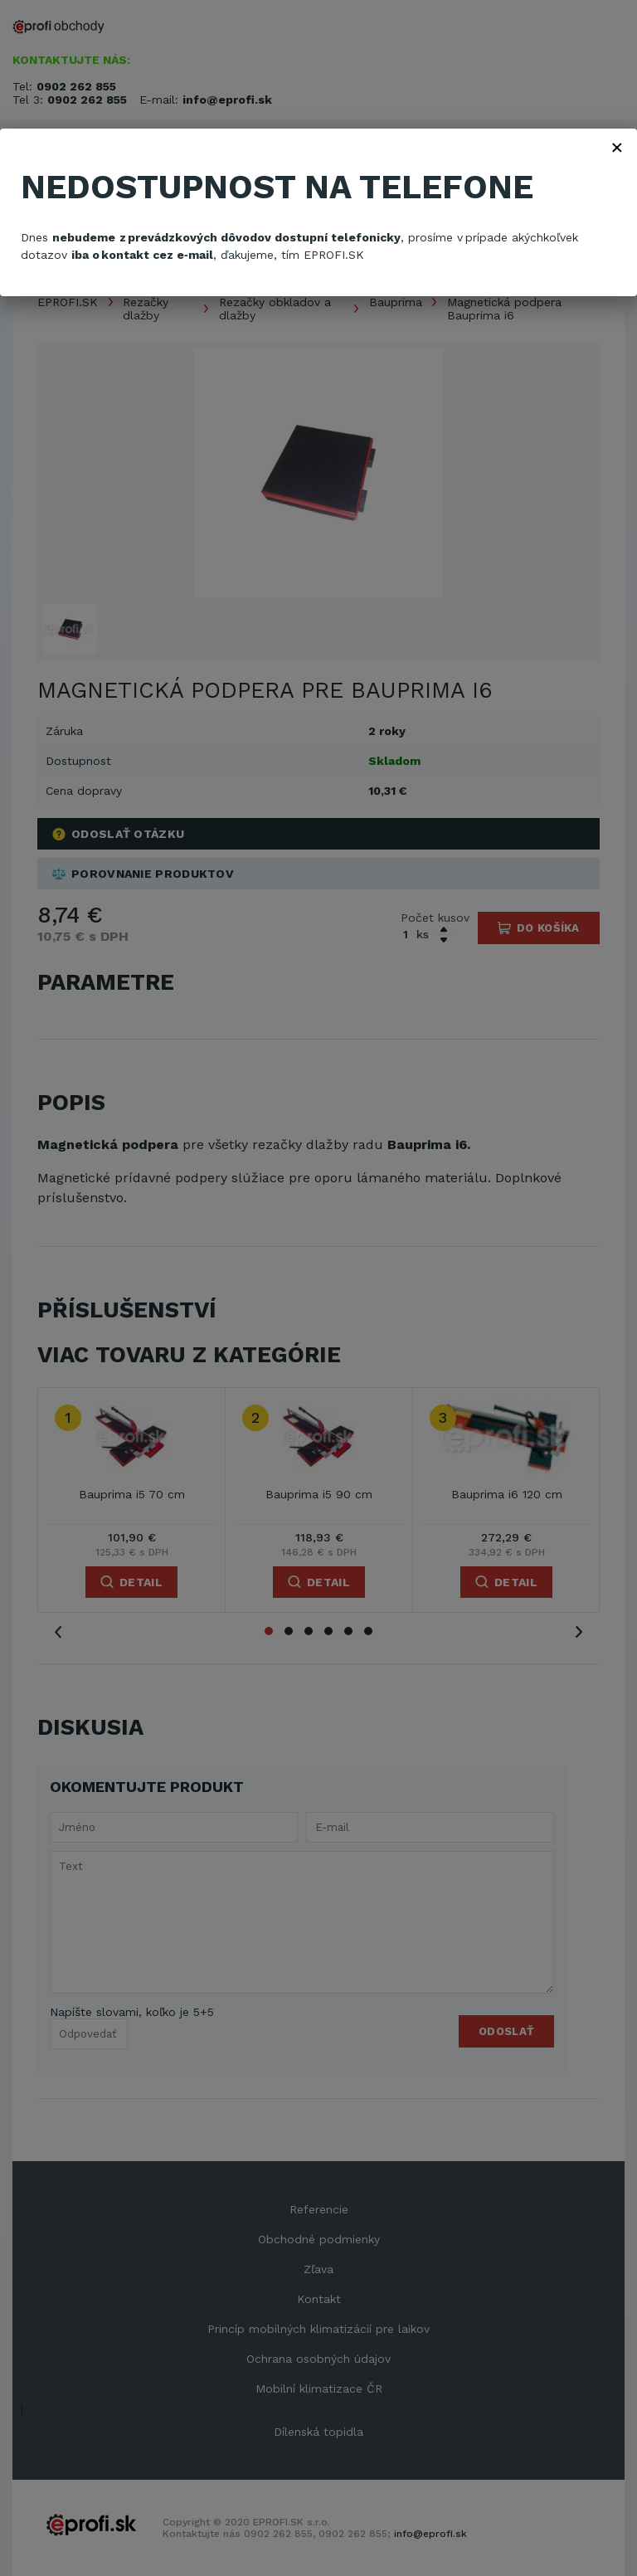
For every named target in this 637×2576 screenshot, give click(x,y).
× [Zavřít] (617, 146)
